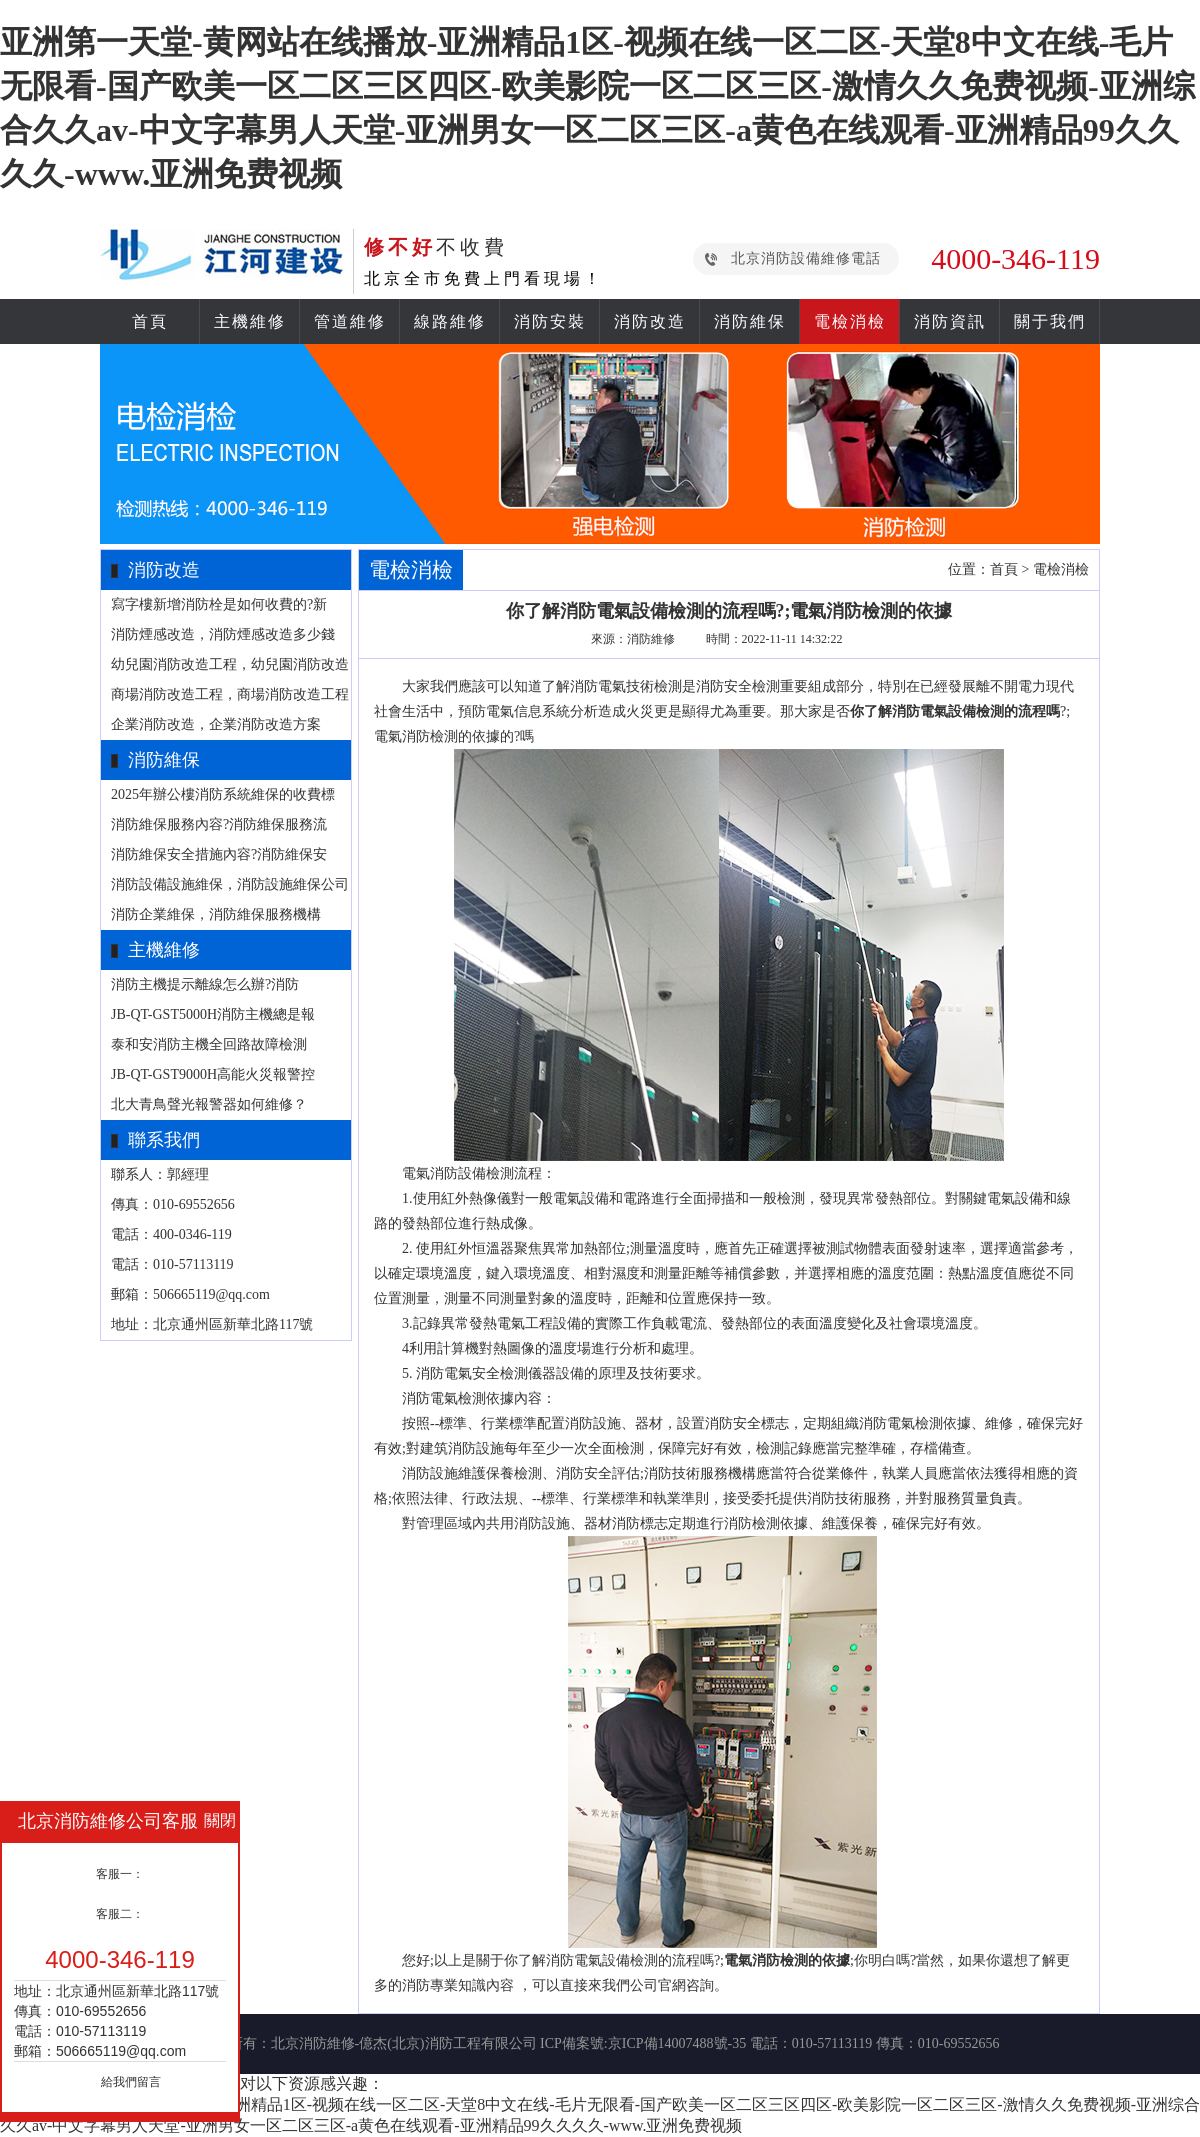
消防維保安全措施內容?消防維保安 (219, 854)
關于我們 (1050, 321)
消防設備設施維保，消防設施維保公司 (230, 884)
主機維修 (250, 321)
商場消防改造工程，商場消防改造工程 (230, 694)
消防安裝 (550, 321)
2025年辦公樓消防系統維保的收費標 (223, 794)
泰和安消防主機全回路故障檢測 (209, 1044)
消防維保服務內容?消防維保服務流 (219, 824)
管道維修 (350, 321)
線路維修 (450, 321)
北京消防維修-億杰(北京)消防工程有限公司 (404, 2043)
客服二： (120, 1914)
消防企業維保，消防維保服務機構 (216, 914)
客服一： (120, 1874)
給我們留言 (131, 2082)
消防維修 (651, 639)
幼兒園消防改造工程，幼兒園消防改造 (230, 664)
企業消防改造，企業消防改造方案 (216, 724)
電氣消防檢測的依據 (787, 1960)
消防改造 (650, 321)
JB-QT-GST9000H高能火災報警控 (213, 1074)
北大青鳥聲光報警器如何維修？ (209, 1104)
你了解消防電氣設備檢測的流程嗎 (955, 711)
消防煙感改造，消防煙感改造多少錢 (223, 634)
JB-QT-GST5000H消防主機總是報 (213, 1014)
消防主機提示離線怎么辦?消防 (205, 984)
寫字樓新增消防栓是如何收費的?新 (219, 604)
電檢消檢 (850, 321)
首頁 (150, 321)
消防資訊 (950, 321)
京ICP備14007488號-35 (677, 2043)
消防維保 (750, 321)
